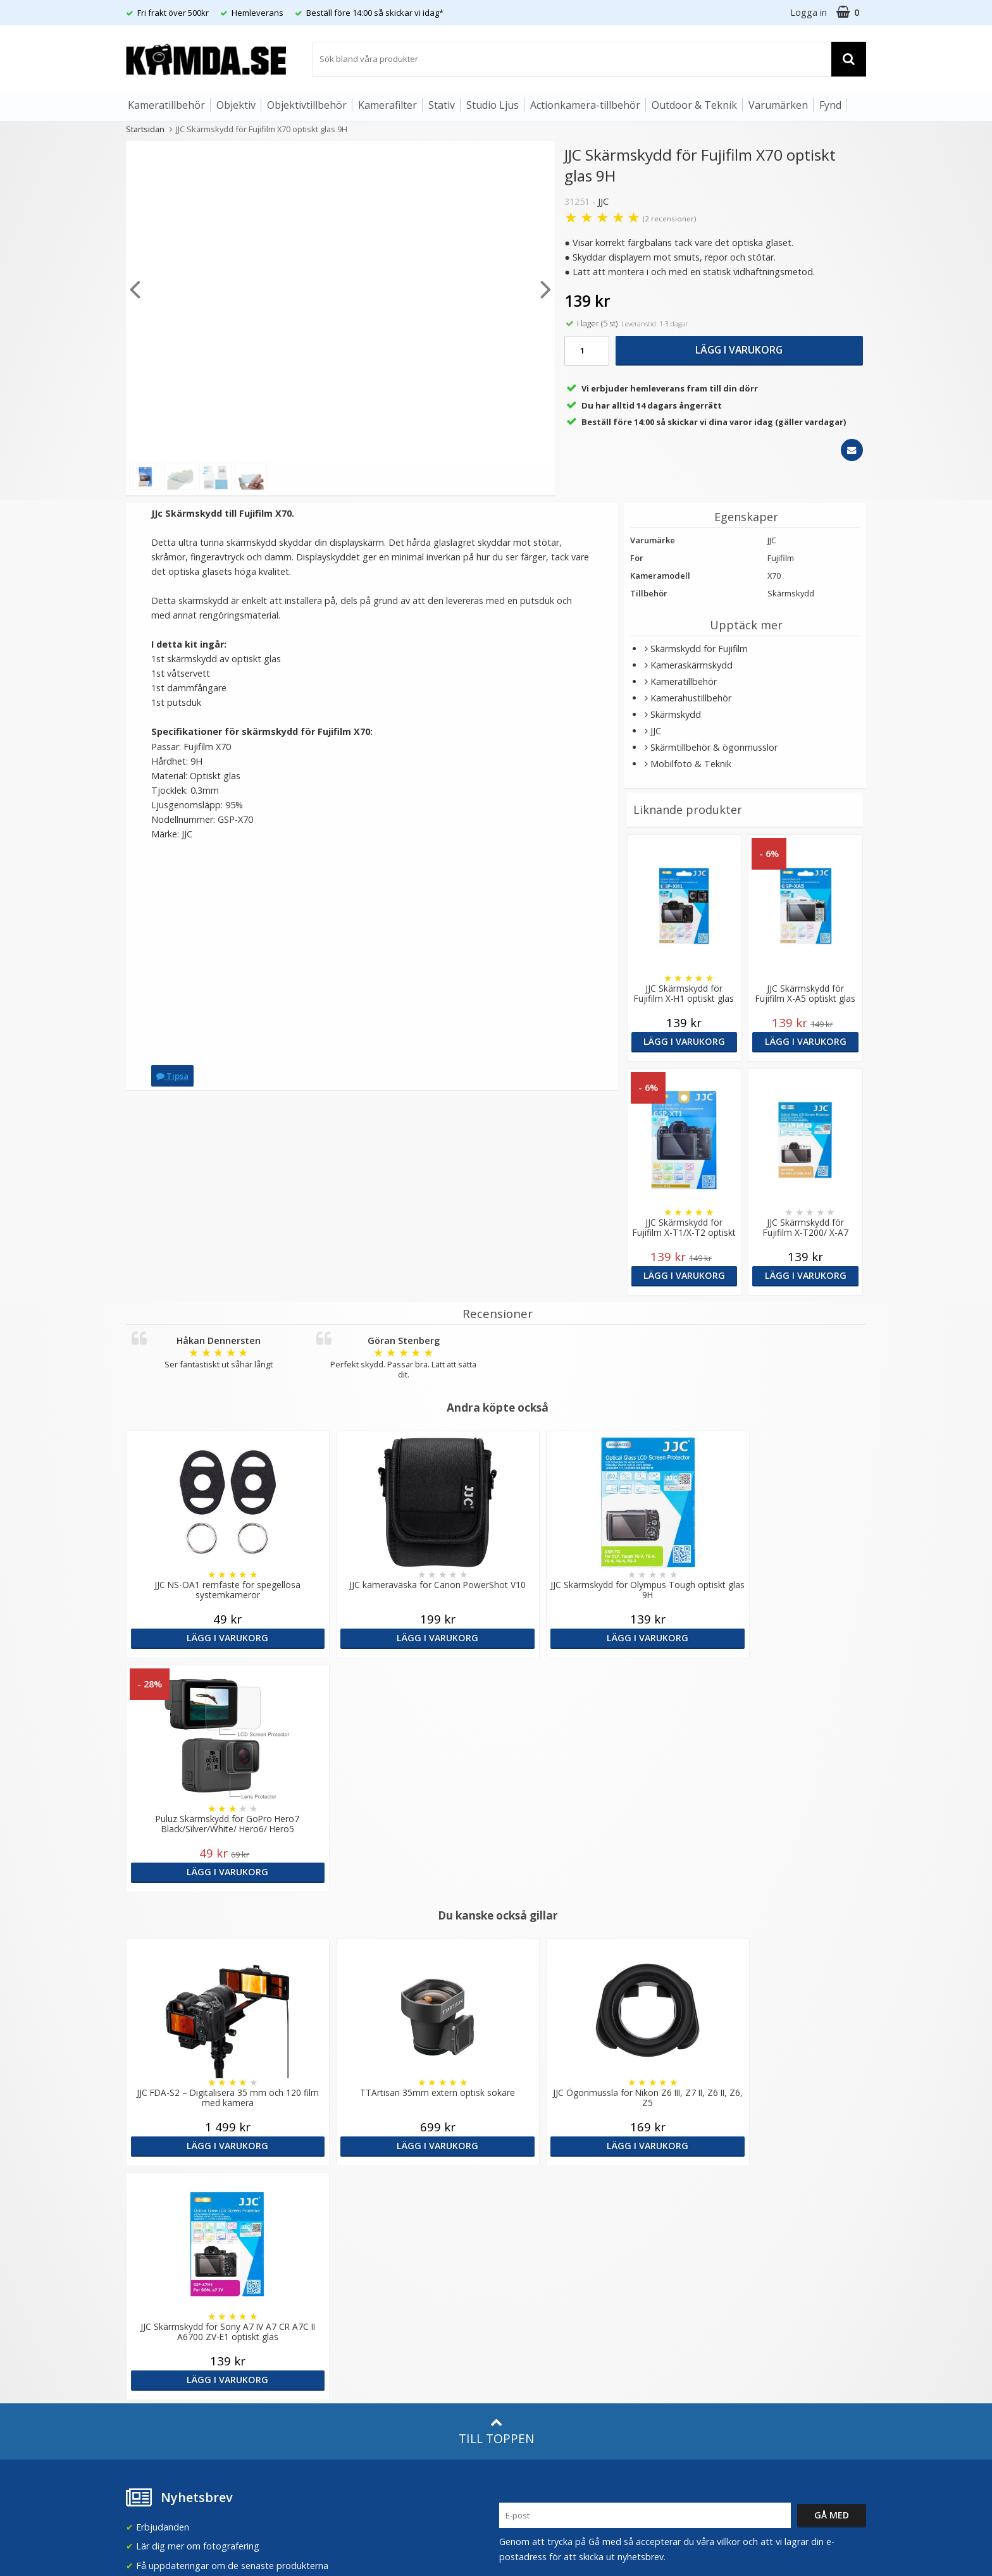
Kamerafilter (387, 105)
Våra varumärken (348, 2201)
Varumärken (778, 105)
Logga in (808, 12)
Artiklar (327, 2293)
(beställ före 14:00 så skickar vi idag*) (577, 2232)
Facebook (519, 2319)
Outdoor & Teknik (694, 105)
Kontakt (141, 2355)
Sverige (713, 2189)
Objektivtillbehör (307, 105)
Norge (712, 2222)
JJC (603, 201)
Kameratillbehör (166, 105)
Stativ (441, 105)
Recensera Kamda (350, 2220)
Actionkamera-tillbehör (585, 105)
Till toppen (496, 1963)
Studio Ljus (492, 105)
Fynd (830, 105)
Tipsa (172, 1076)
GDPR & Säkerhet (349, 2239)
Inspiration (335, 2332)
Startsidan (145, 129)
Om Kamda (336, 2182)
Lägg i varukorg (739, 350)
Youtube (517, 2338)
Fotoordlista (338, 2313)
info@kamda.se (158, 2177)
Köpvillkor (145, 2317)
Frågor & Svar (152, 2298)
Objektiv (236, 105)
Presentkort (148, 2375)
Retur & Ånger (153, 2336)
